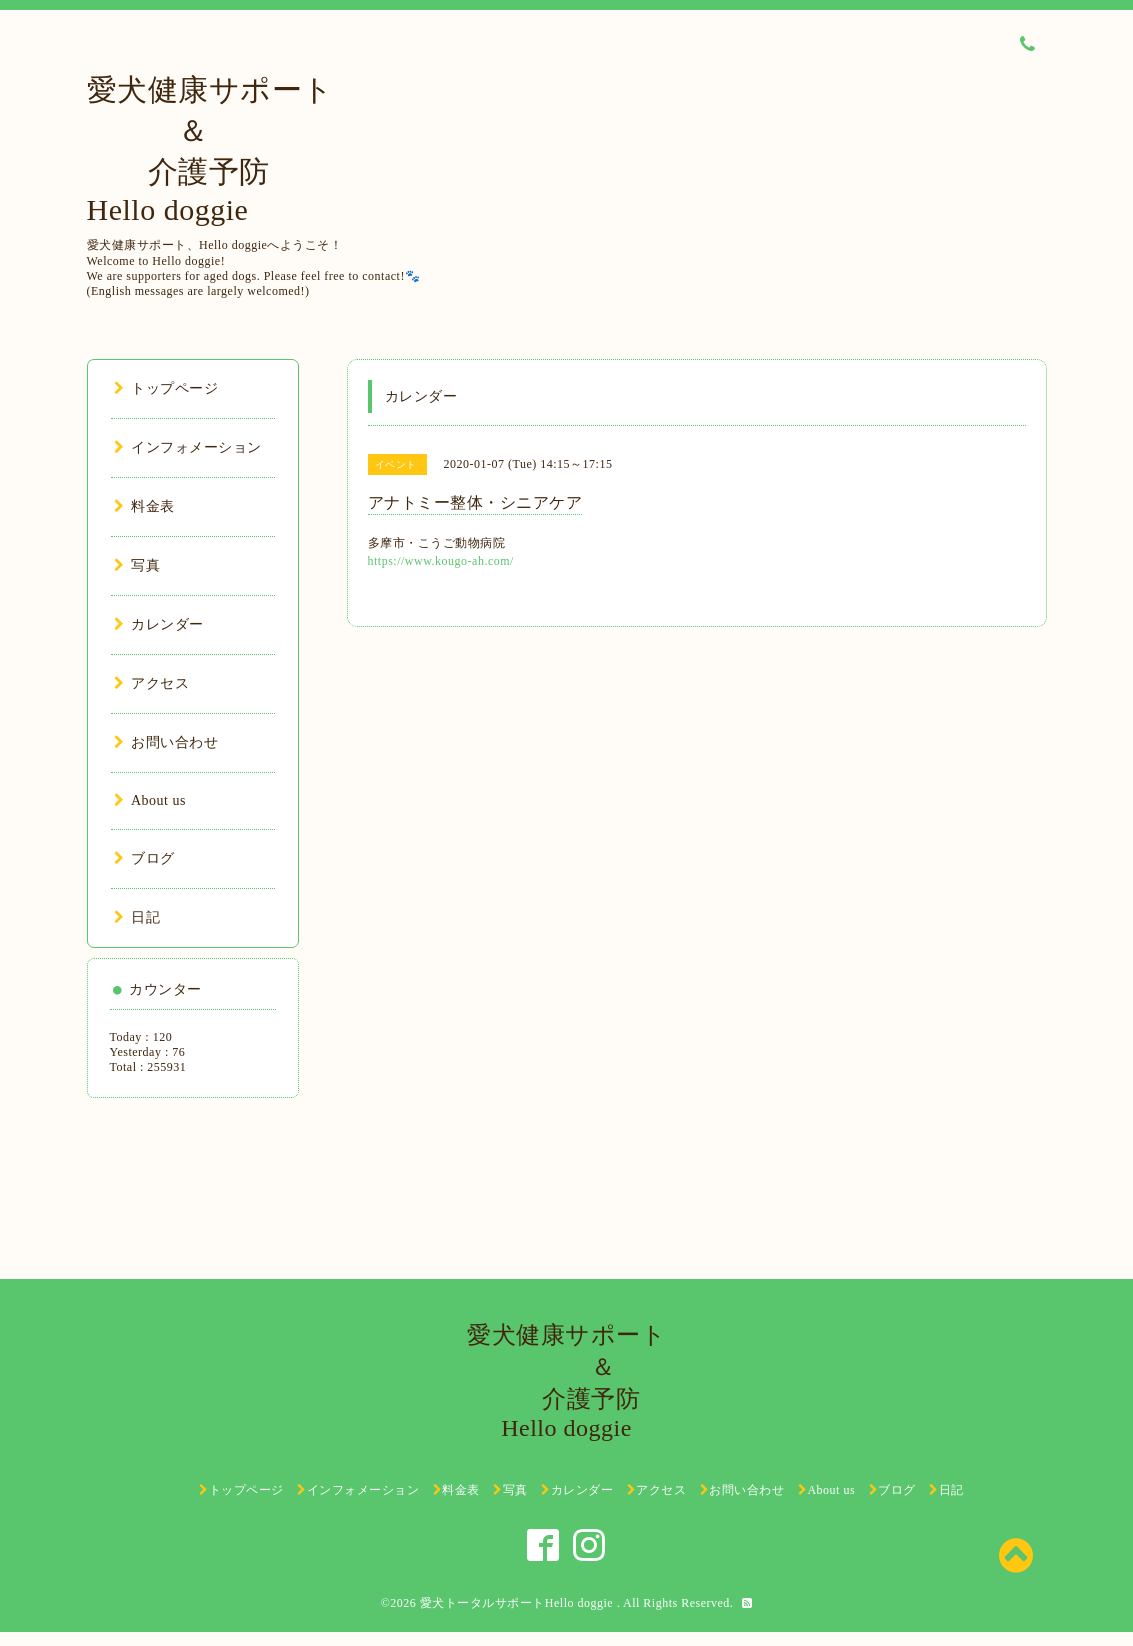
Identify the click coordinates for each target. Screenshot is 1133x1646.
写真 (137, 565)
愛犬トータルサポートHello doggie (518, 1603)
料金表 (144, 506)
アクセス (152, 683)
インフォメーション (188, 447)
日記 (137, 917)
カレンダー (159, 624)
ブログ (144, 858)
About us (150, 800)
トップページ (166, 388)
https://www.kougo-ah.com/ (441, 561)
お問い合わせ (166, 742)
